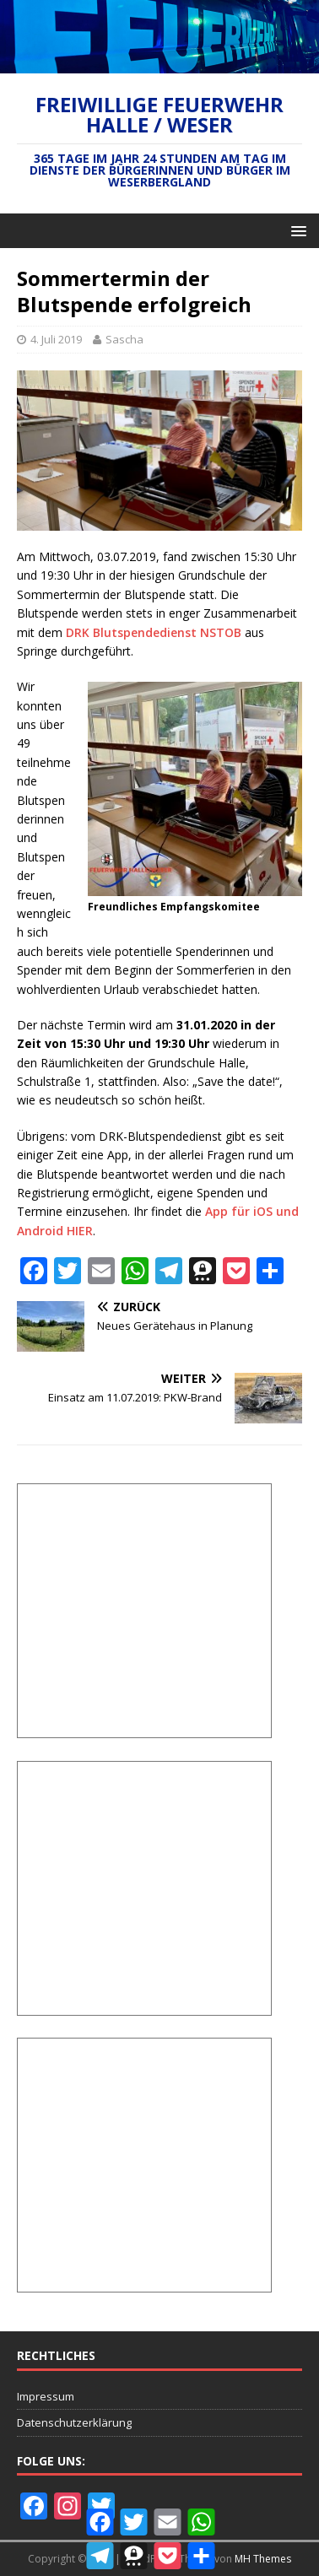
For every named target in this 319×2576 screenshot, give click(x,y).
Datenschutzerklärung (74, 2422)
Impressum (45, 2396)
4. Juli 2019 (56, 339)
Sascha (124, 339)
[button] (296, 230)
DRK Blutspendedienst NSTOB (153, 632)
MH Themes (263, 2559)
